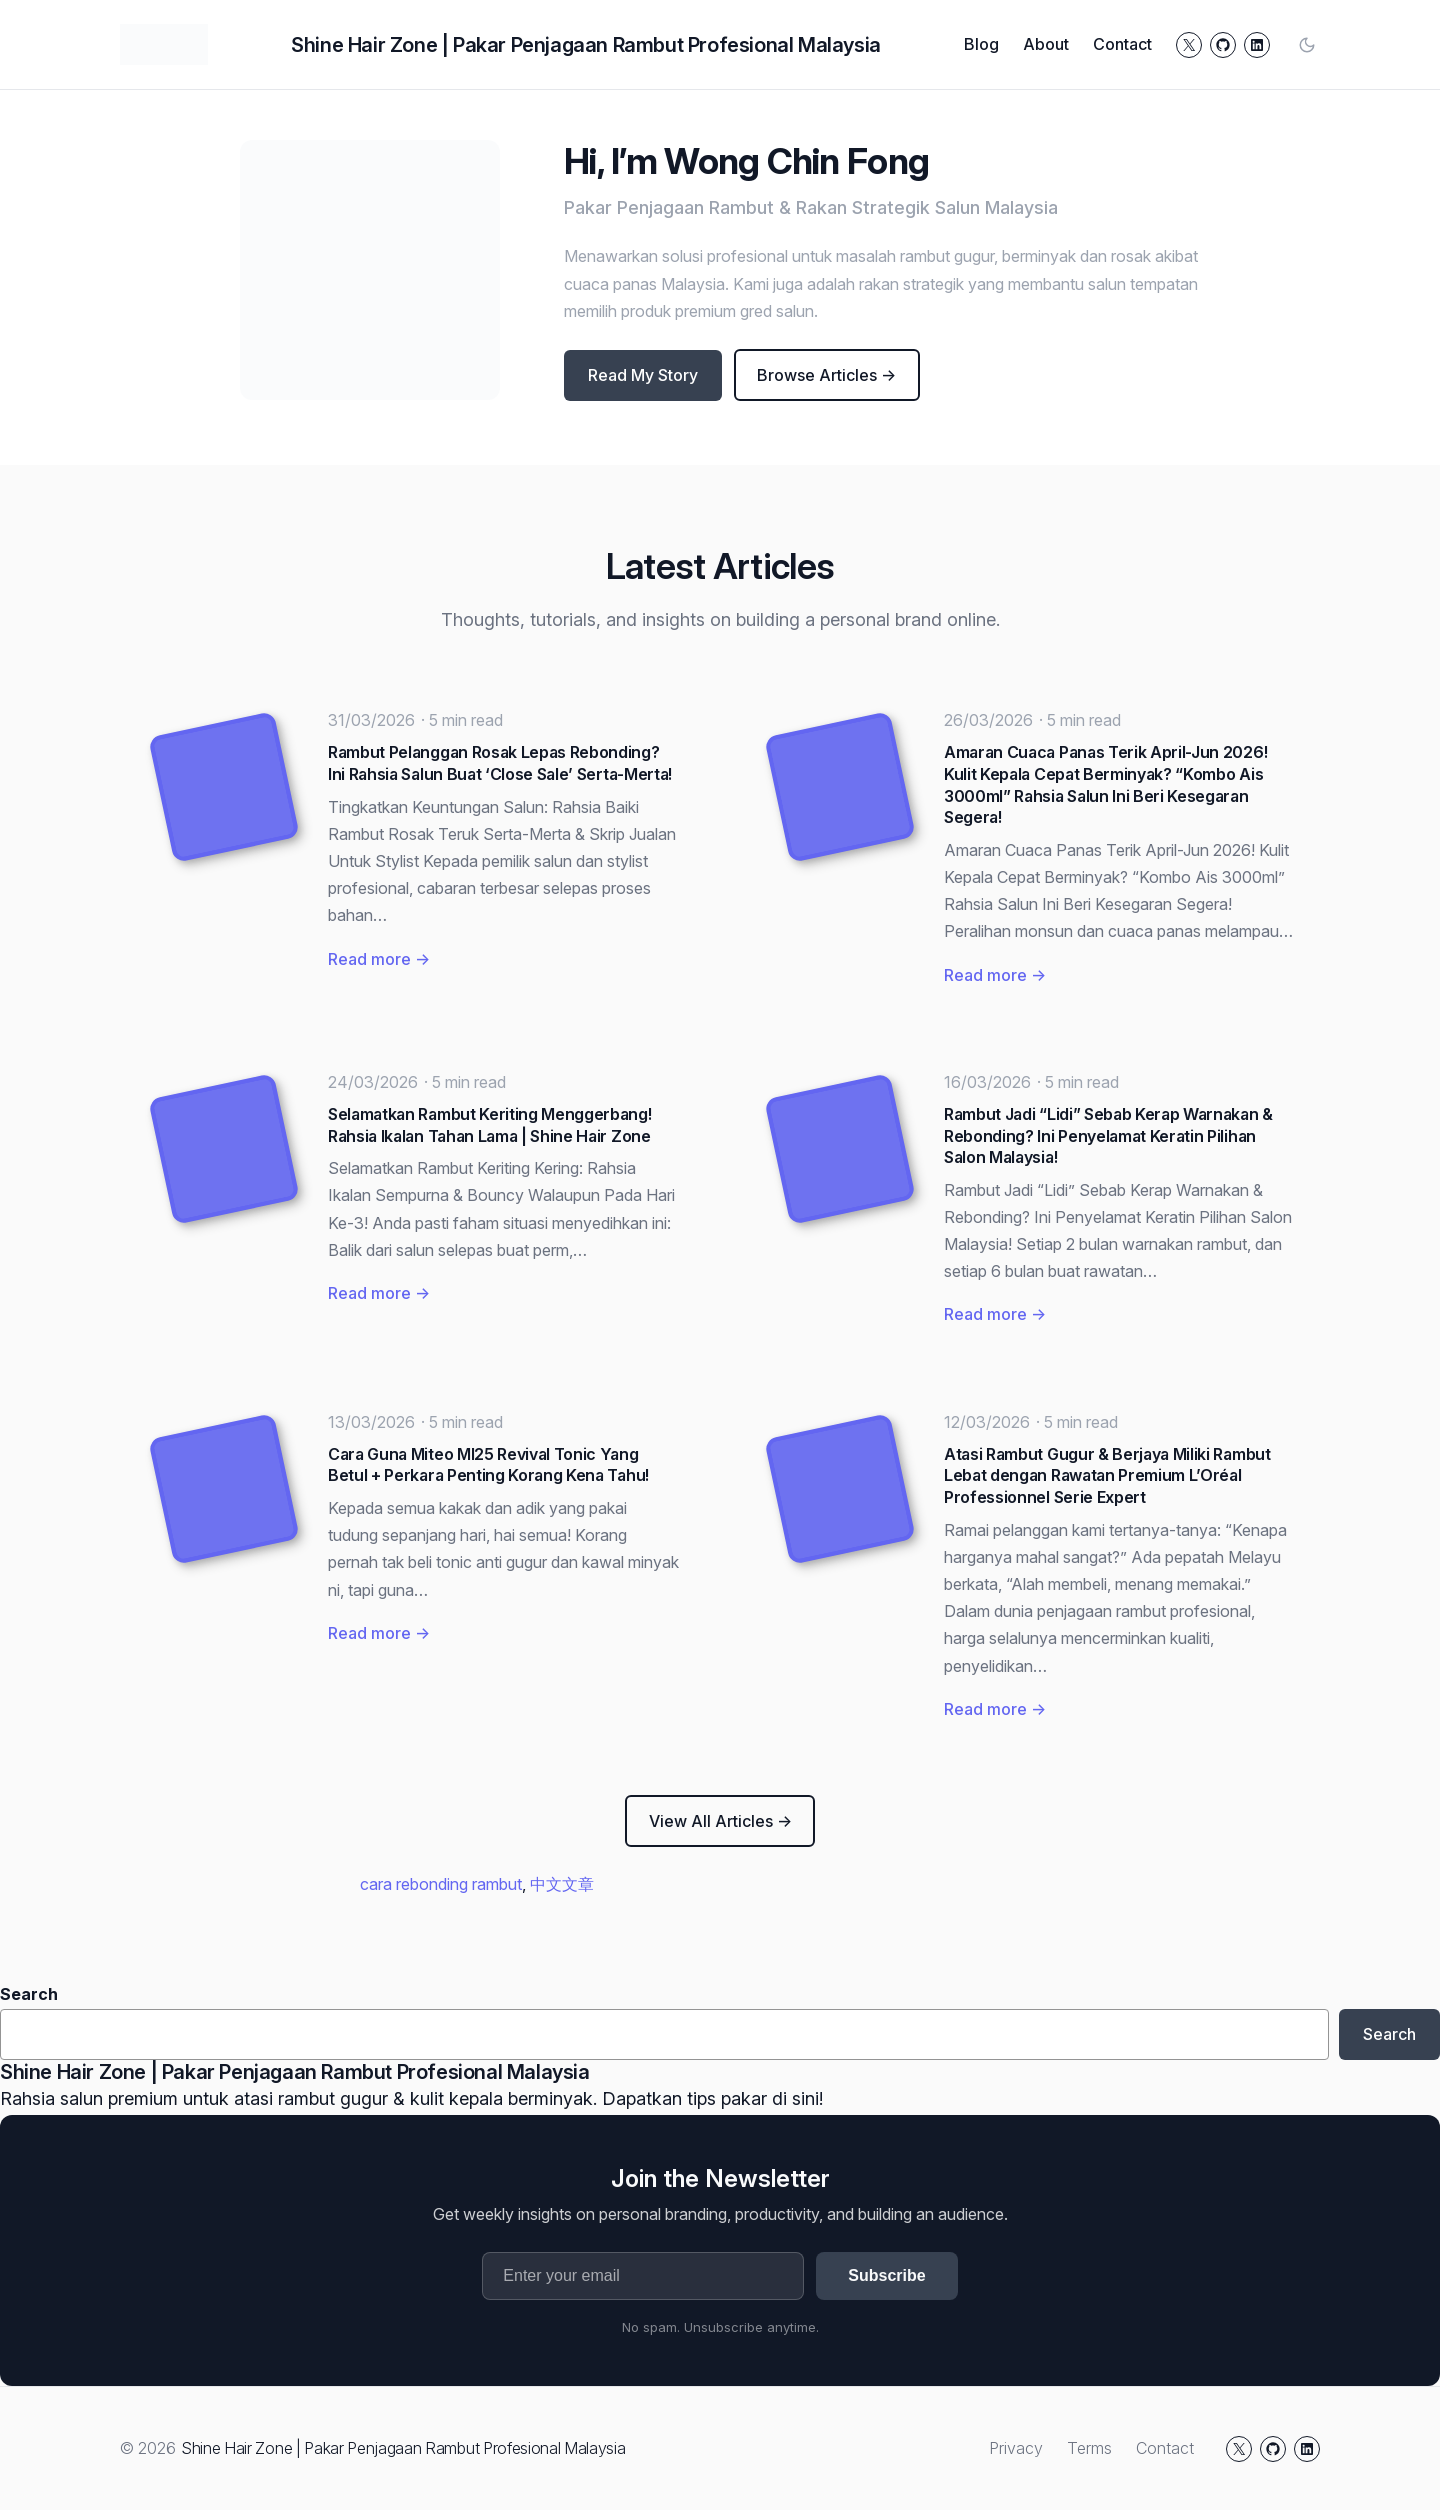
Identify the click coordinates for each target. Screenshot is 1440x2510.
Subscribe (886, 2275)
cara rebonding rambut (441, 1884)
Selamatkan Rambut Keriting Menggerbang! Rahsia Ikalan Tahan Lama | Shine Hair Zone (490, 1125)
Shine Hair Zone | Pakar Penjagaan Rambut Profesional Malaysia (586, 45)
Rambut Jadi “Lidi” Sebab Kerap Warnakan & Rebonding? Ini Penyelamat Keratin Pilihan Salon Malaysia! (1108, 1135)
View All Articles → (720, 1821)
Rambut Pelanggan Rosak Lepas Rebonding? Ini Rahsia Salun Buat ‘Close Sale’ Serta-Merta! (500, 763)
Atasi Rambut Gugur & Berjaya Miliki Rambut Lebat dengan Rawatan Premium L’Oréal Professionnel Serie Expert (1107, 1475)
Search (29, 1994)
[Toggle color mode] (1307, 45)
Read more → (379, 959)
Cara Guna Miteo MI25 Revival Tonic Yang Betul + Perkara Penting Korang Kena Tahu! (488, 1465)
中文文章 (562, 1884)
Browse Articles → (826, 375)
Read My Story (643, 375)
